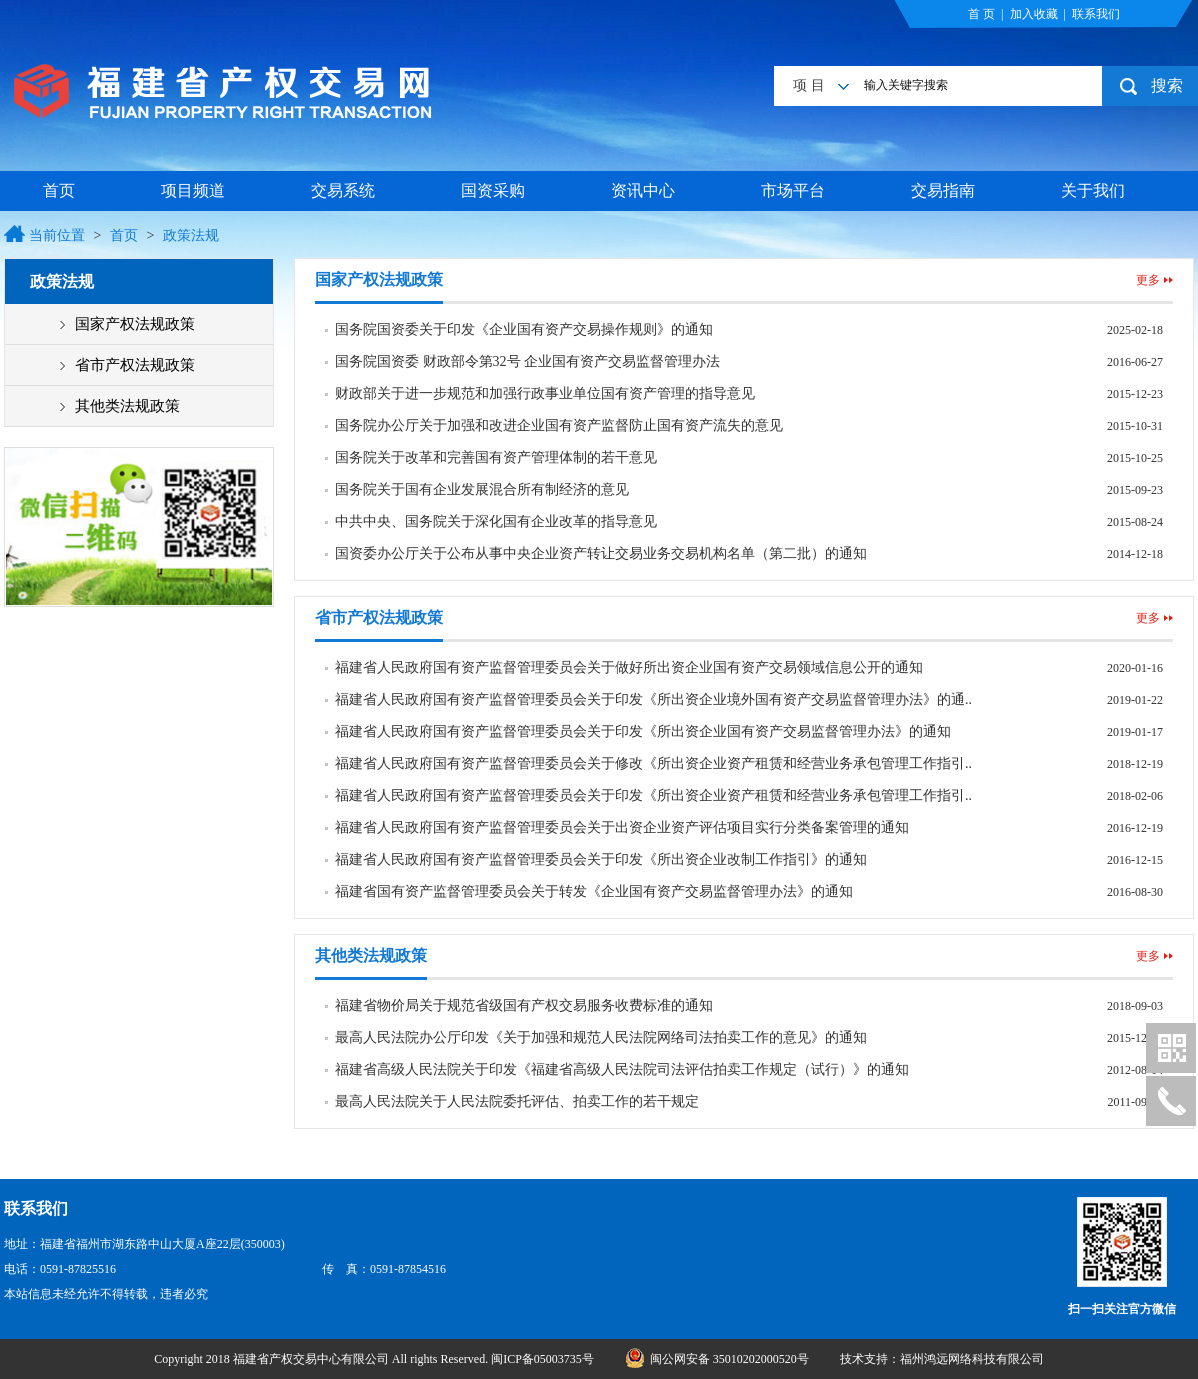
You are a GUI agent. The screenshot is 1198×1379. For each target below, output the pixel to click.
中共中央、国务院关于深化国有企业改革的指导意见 (496, 521)
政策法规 (191, 235)
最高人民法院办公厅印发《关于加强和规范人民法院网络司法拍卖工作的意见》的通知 (601, 1037)
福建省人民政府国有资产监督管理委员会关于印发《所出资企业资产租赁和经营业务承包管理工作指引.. (653, 795)
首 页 (981, 14)
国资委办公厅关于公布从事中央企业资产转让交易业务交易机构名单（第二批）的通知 (601, 553)
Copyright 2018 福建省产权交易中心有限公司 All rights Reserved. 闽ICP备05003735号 (375, 1359)
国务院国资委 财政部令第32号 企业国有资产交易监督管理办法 (527, 361)
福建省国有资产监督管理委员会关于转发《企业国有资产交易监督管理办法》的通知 (594, 891)
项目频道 (193, 190)
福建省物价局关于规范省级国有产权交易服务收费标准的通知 (524, 1005)
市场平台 (793, 190)
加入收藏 (1034, 14)
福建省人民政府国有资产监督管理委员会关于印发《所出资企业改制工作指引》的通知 (601, 859)
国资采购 (493, 190)
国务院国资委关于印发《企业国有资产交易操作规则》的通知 (524, 329)
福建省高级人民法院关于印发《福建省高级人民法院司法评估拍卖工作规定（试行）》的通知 (622, 1069)
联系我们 (1096, 14)
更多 (1148, 280)
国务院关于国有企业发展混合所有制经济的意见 (482, 489)
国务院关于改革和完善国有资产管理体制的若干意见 (496, 457)
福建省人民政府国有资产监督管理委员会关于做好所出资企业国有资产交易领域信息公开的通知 (629, 667)
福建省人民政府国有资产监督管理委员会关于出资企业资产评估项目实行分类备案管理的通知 (622, 827)
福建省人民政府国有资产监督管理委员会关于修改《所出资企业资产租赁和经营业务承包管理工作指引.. (653, 763)
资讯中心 (643, 190)
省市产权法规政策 (135, 365)
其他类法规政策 (127, 406)
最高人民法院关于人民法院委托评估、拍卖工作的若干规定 (517, 1101)
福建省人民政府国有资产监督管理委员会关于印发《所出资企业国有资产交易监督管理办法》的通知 (643, 731)
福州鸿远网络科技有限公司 (972, 1359)
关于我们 (1093, 190)
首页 (59, 190)
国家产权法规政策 (135, 324)
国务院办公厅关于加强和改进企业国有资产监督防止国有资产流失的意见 (559, 425)
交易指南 (943, 190)
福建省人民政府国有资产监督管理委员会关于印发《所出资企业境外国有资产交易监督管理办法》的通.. (653, 699)
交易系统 (343, 190)
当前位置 (57, 235)
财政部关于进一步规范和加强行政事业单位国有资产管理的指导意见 (545, 393)
